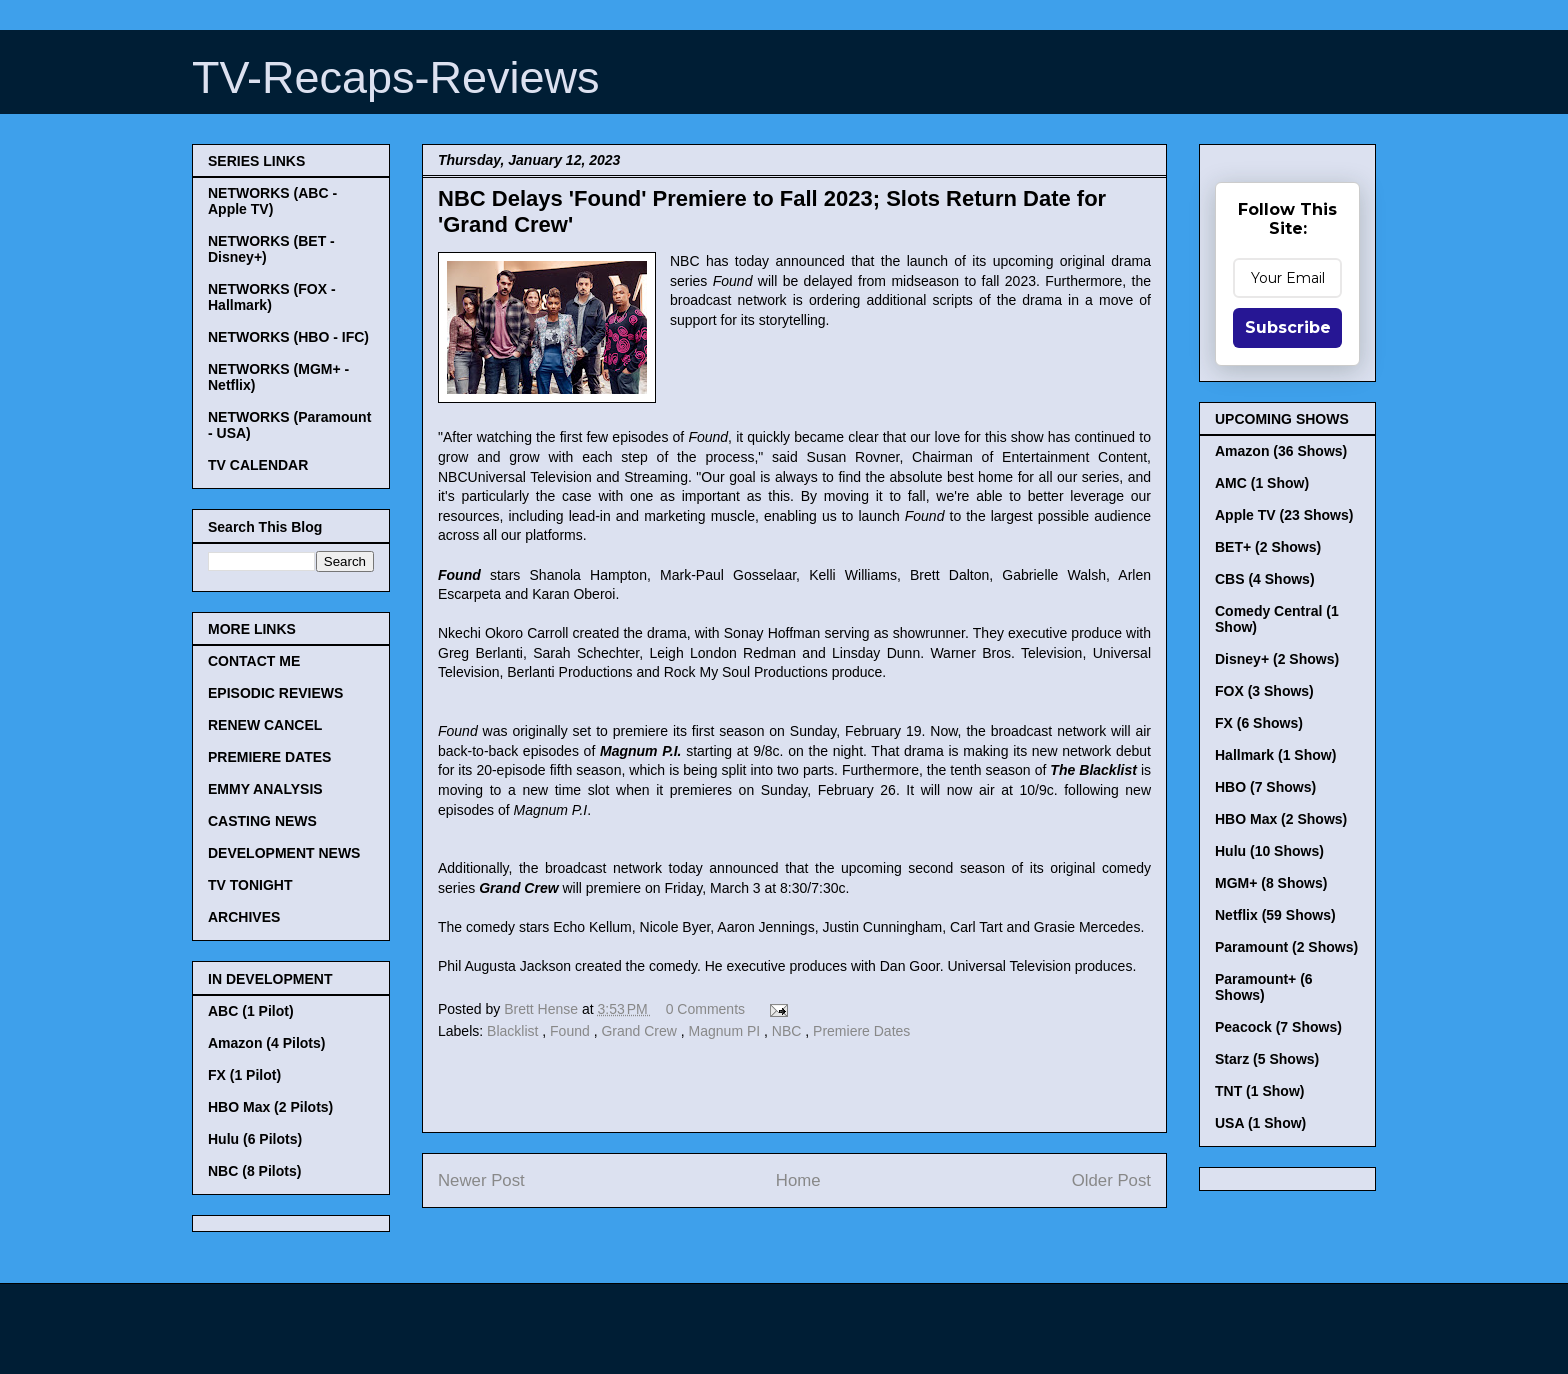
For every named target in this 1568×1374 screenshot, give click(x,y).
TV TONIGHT (250, 885)
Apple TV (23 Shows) (1284, 515)
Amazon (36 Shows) (1281, 451)
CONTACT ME (254, 661)
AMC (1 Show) (1262, 483)
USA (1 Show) (1260, 1123)
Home (798, 1180)
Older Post (1111, 1180)
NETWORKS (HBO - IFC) (288, 337)
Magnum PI (726, 1031)
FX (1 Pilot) (244, 1075)
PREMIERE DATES (269, 757)
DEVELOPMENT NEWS (284, 853)
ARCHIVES (244, 917)
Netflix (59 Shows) (1275, 915)
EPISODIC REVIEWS (275, 693)
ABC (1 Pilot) (251, 1011)
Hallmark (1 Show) (1275, 755)
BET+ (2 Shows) (1268, 547)
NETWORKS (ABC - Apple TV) (272, 201)
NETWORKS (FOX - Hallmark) (272, 297)
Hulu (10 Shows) (1269, 851)
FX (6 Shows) (1259, 723)
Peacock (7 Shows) (1278, 1027)
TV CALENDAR (258, 465)
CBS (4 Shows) (1265, 579)
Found (572, 1031)
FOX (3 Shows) (1264, 691)
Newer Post (481, 1180)
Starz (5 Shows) (1267, 1059)
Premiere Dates (861, 1031)
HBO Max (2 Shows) (1281, 819)
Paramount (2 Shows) (1286, 947)
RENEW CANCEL (265, 725)
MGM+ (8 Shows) (1271, 883)
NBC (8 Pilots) (254, 1171)
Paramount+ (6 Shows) (1264, 987)
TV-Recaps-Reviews (396, 77)
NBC (788, 1031)
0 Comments (705, 1009)
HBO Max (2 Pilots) (270, 1107)
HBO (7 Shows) (1265, 787)
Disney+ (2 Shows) (1277, 659)
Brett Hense (543, 1009)
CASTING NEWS (262, 821)
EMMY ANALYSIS (265, 789)
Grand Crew (640, 1031)
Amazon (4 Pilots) (266, 1043)
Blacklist (514, 1031)
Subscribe (1288, 327)
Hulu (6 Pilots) (255, 1139)
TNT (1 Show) (1259, 1091)
